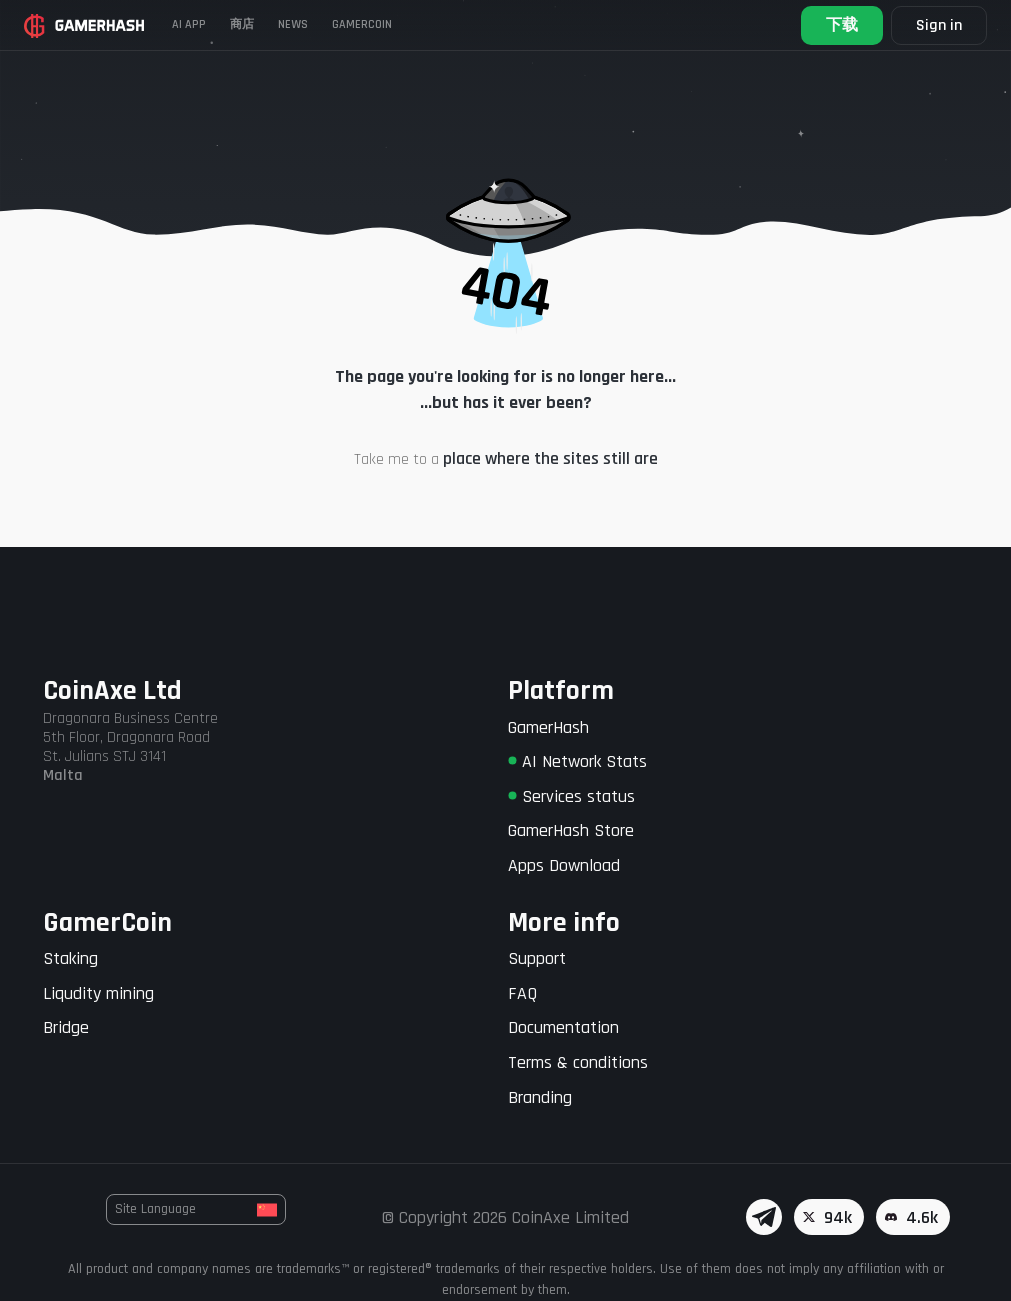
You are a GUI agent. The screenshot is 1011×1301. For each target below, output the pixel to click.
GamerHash (548, 727)
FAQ (522, 993)
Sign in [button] (939, 25)
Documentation (563, 1027)
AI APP (189, 24)
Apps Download (564, 865)
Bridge (66, 1027)
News (293, 24)
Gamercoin (362, 24)
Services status (571, 796)
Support (537, 958)
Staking (70, 958)
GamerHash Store (571, 830)
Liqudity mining (98, 993)
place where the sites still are (550, 458)
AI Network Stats (577, 761)
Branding (540, 1097)
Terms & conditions (578, 1062)
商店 (242, 24)
